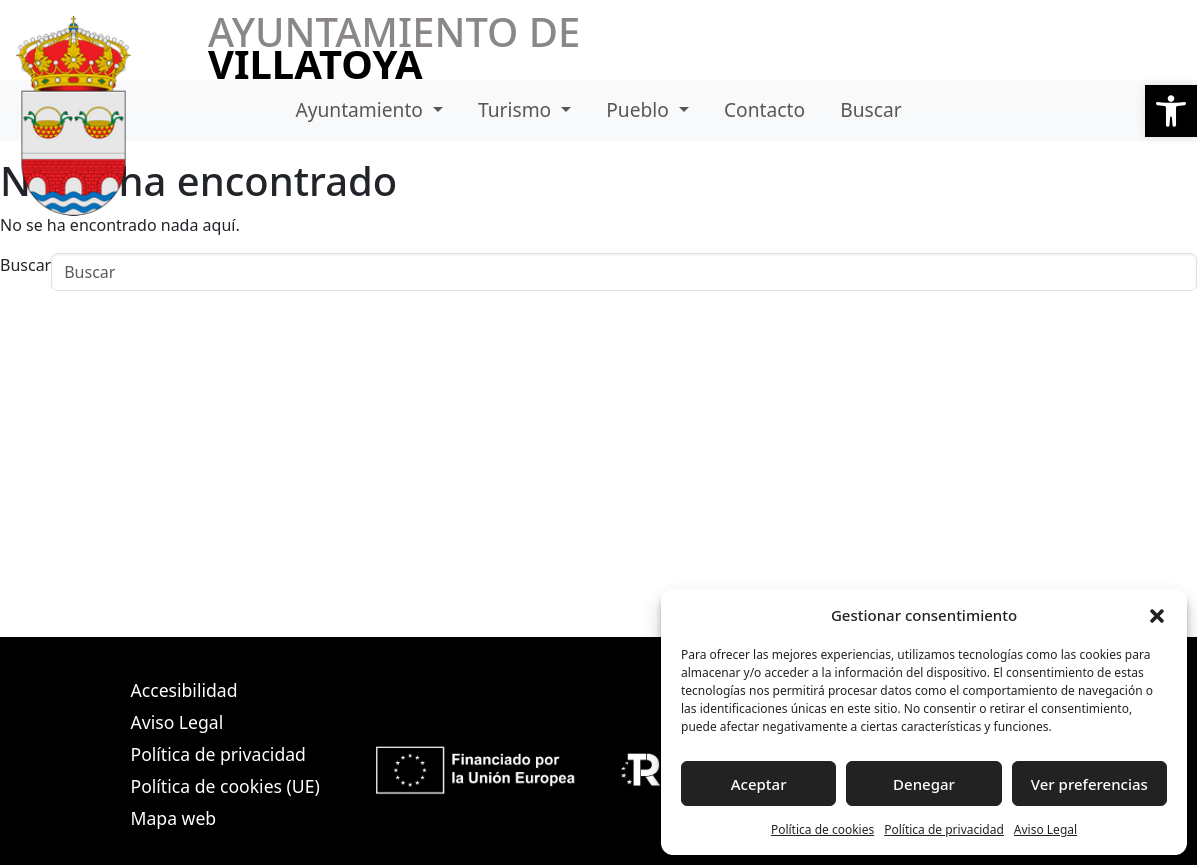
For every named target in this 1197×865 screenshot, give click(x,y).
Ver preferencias (1089, 784)
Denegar (924, 784)
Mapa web (174, 818)
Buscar (870, 109)
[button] (1171, 111)
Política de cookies (822, 829)
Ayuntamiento (361, 109)
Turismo (517, 109)
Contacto (764, 109)
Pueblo (640, 109)
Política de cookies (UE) (225, 786)
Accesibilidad (184, 690)
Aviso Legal (1045, 829)
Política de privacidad (944, 829)
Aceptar (759, 784)
